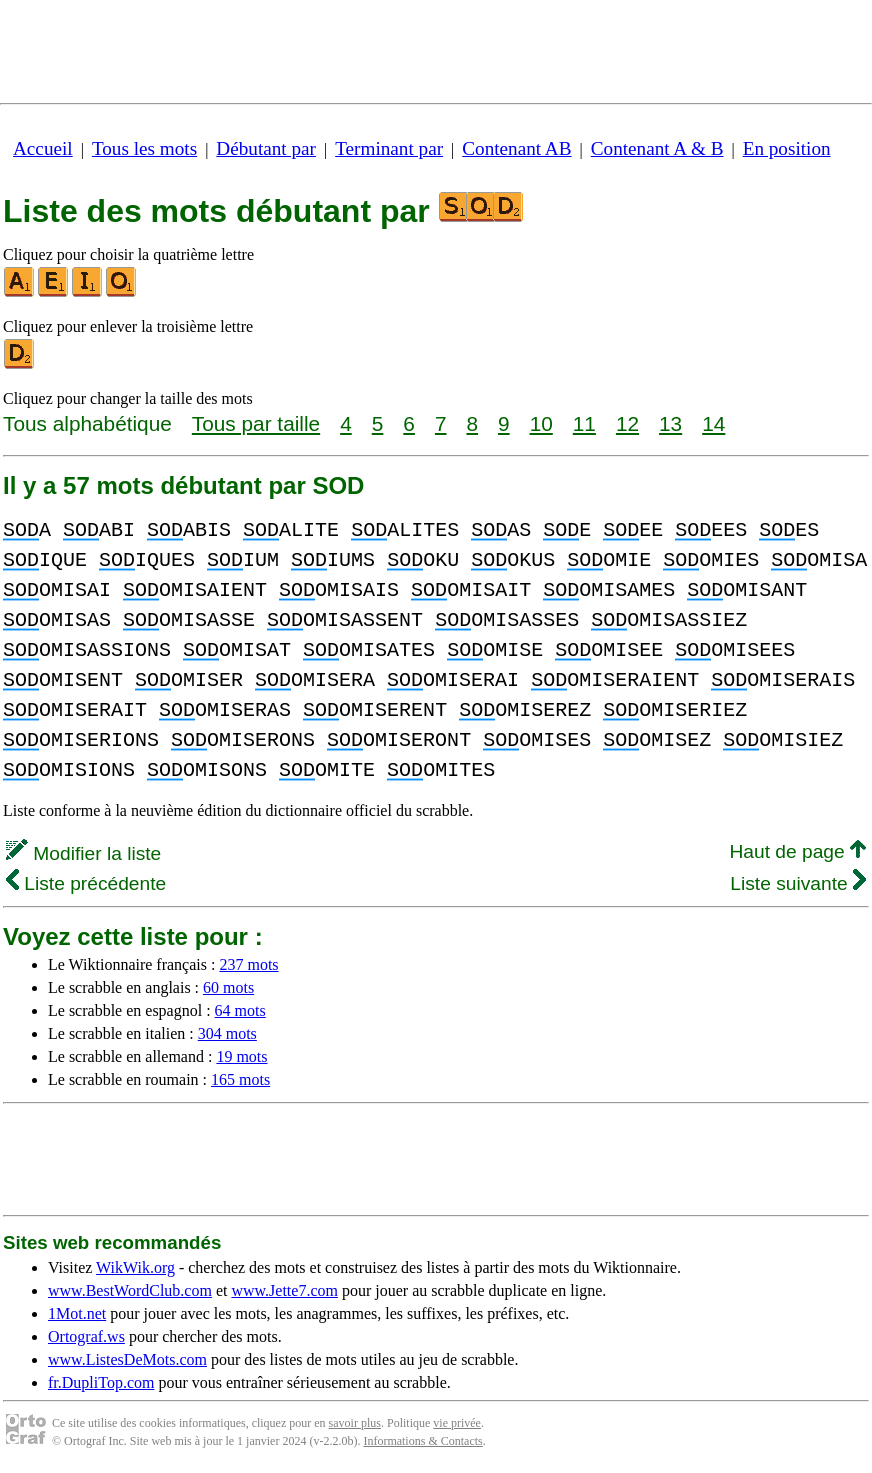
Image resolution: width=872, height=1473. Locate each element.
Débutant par (266, 148)
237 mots (248, 964)
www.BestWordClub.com (130, 1290)
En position (787, 148)
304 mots (227, 1033)
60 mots (228, 987)
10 (541, 423)
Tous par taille (256, 423)
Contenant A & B (657, 148)
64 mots (240, 1010)
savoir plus (355, 1423)
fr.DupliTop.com (101, 1382)
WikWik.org (135, 1267)
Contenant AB (516, 148)
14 (713, 423)
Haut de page (797, 851)
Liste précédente (86, 883)
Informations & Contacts (422, 1441)
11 (584, 423)
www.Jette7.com (284, 1290)
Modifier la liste (83, 853)
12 (627, 423)
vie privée (457, 1423)
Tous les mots (144, 148)
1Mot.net (77, 1313)
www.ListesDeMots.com (127, 1359)
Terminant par (389, 148)
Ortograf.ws (86, 1336)
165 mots (240, 1079)
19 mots (241, 1056)
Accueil (43, 148)
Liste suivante (798, 883)
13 (670, 423)
